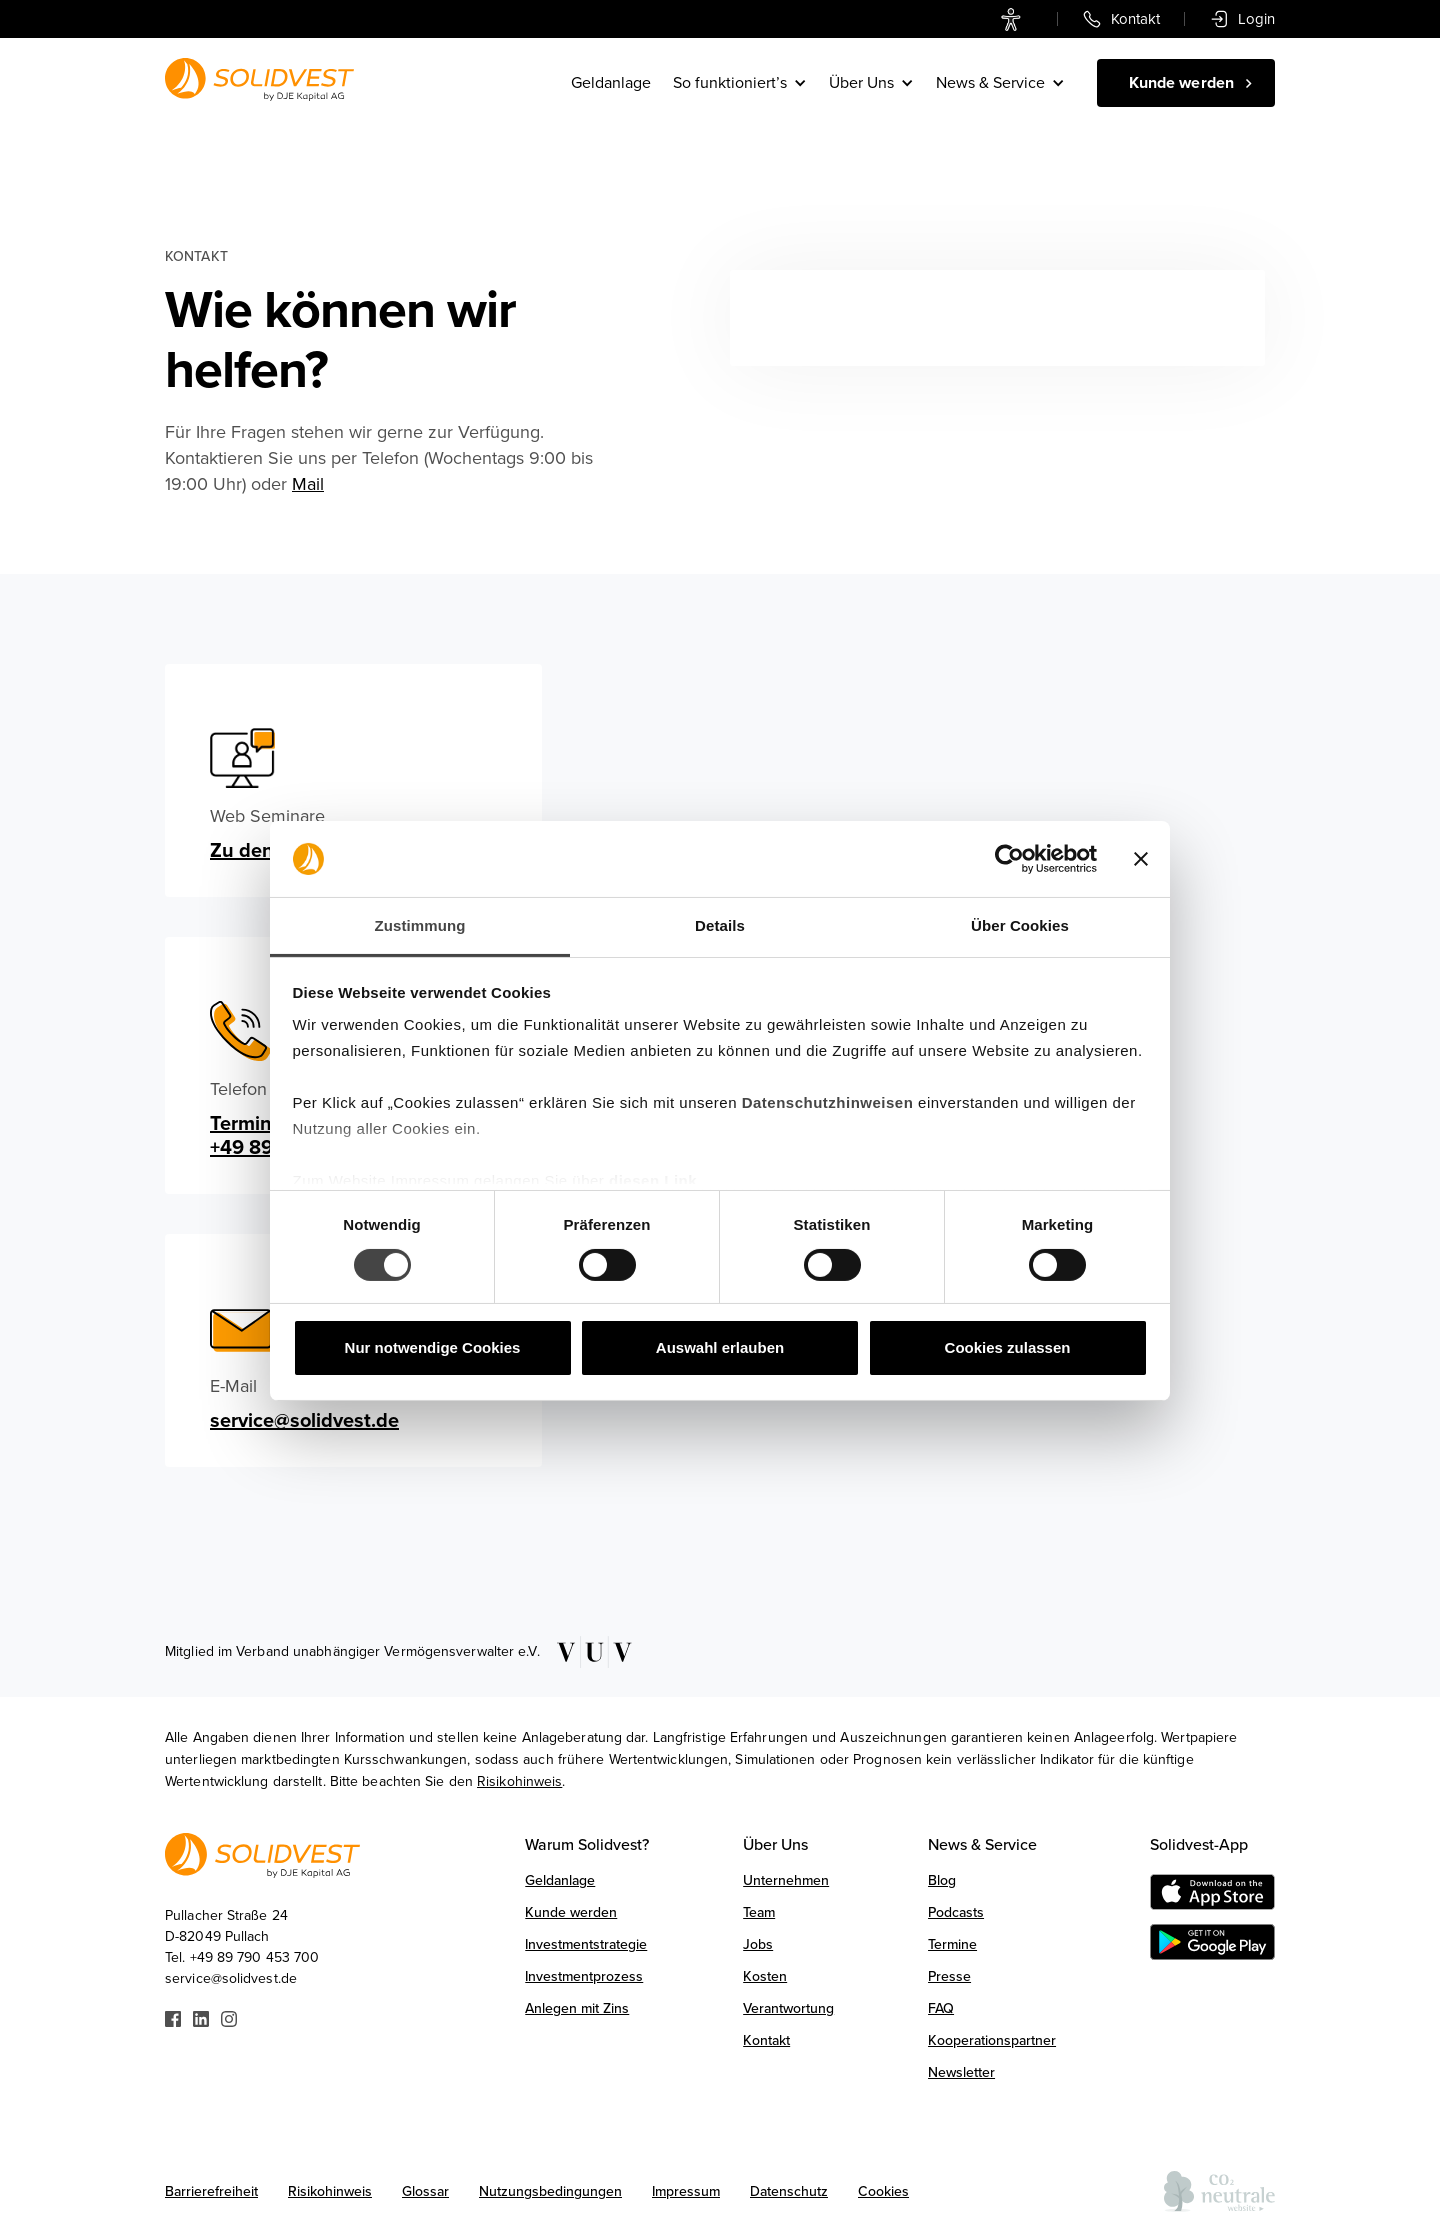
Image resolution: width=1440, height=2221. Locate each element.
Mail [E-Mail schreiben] (308, 484)
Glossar (425, 2191)
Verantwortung (788, 2008)
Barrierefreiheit (211, 2191)
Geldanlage (611, 83)
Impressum (686, 2191)
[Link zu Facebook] (173, 2017)
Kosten (765, 1976)
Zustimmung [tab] (420, 925)
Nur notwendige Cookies (433, 1347)
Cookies (883, 2191)
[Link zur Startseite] (259, 79)
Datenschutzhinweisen (828, 1102)
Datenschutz (789, 2191)
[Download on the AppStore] (1212, 1892)
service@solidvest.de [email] (304, 1421)
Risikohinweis (519, 1781)
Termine (952, 1944)
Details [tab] (720, 925)
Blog (942, 1880)
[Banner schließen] (1141, 859)
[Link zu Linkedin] (201, 2017)
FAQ (941, 2008)
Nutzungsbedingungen (550, 2191)
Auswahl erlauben (720, 1347)
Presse (949, 1976)
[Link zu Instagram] (229, 2017)
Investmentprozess (584, 1976)
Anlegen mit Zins (577, 2008)
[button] (741, 83)
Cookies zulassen (1008, 1347)
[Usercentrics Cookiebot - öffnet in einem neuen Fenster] (1009, 859)
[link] (1015, 19)
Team (759, 1912)
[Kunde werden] (1186, 83)
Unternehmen (786, 1880)
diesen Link (653, 1180)
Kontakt (766, 2040)
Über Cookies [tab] (1020, 925)
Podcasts (956, 1912)
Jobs (758, 1944)
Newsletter (961, 2072)
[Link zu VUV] (587, 1652)
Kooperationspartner (992, 2040)
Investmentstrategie (586, 1944)
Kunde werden (571, 1912)
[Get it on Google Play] (1212, 1942)
